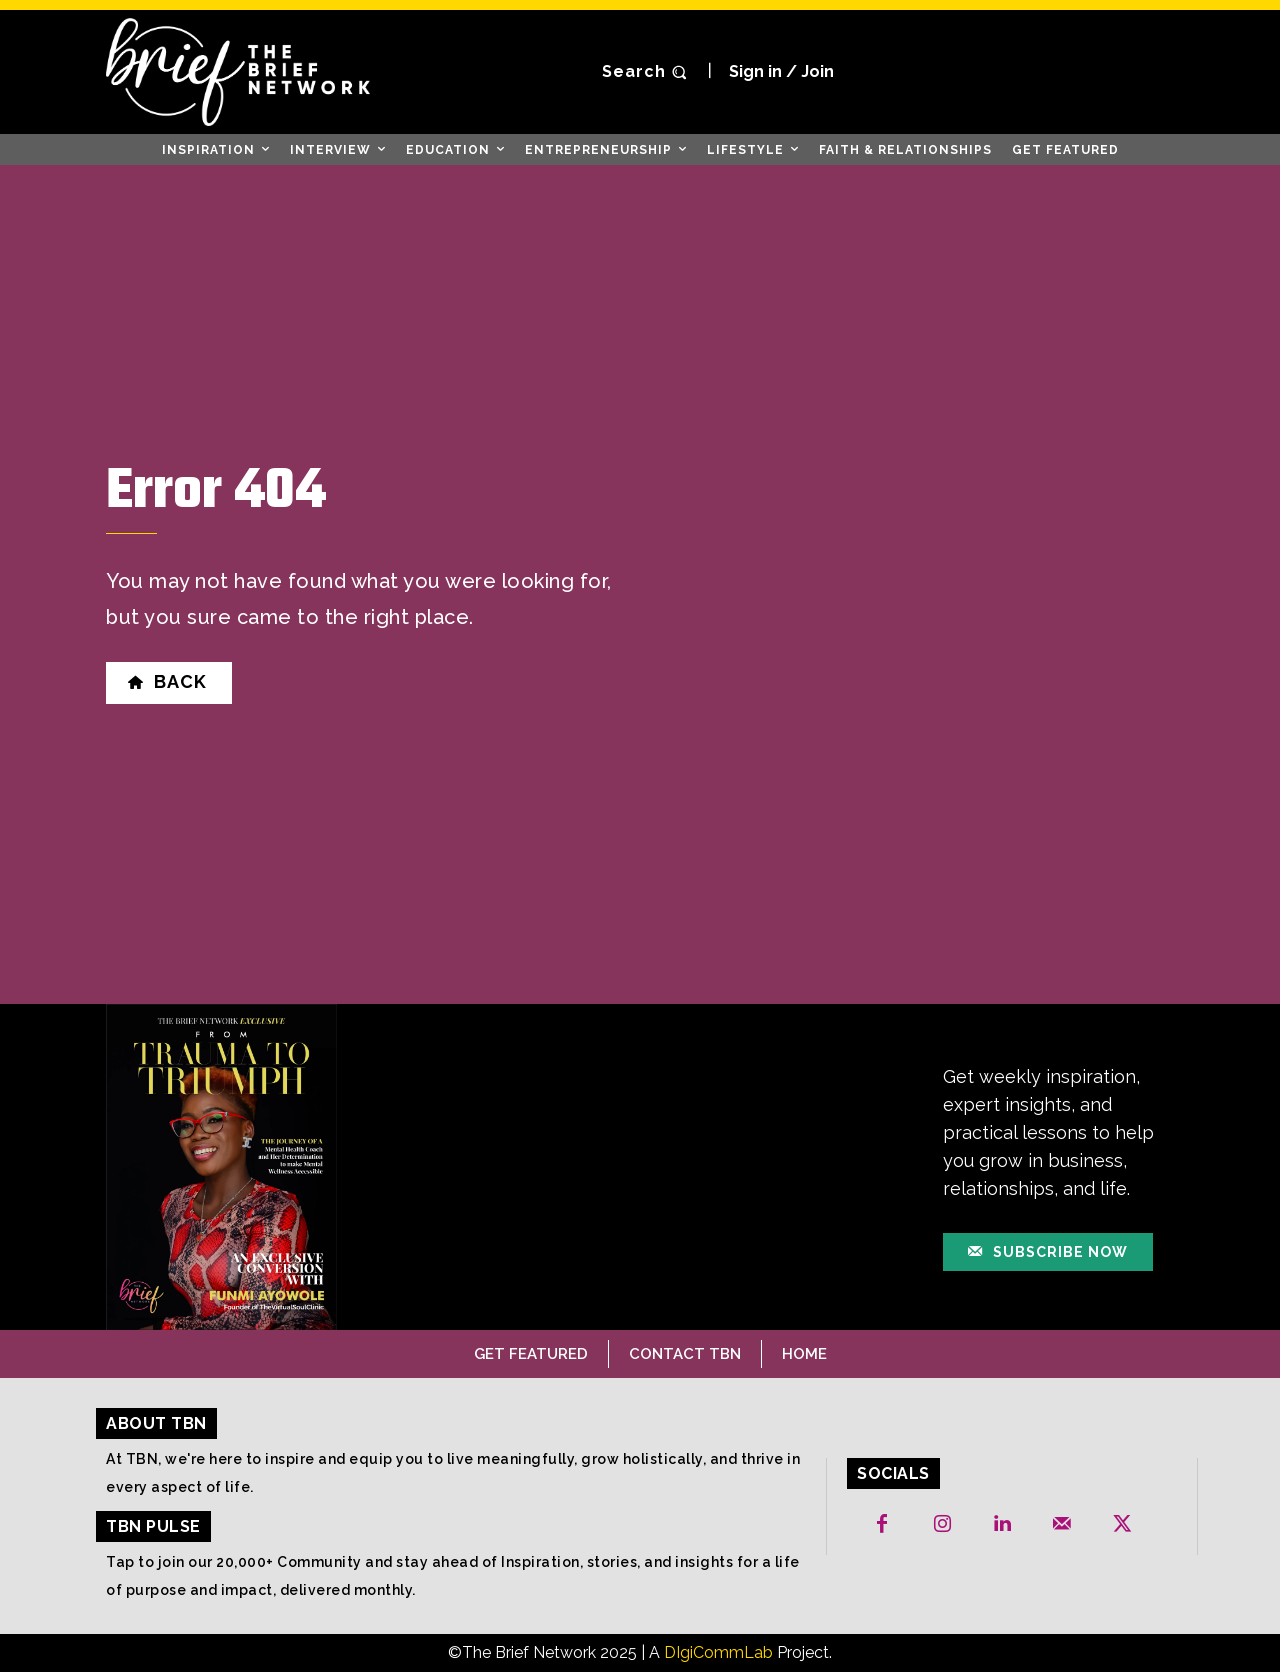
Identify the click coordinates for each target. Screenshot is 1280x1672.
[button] (647, 72)
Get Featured (531, 1354)
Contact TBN (685, 1354)
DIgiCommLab (718, 1652)
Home (804, 1354)
